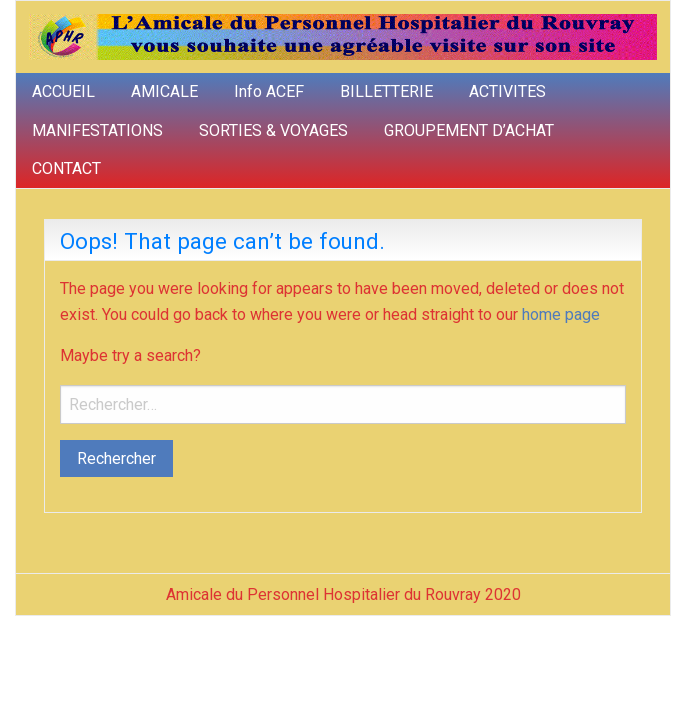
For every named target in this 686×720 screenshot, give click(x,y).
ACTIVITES (507, 91)
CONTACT (66, 168)
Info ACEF (269, 91)
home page (561, 314)
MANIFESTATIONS (97, 130)
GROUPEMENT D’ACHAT (469, 130)
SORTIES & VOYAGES (273, 130)
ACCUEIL (63, 91)
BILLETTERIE (386, 91)
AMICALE (164, 91)
